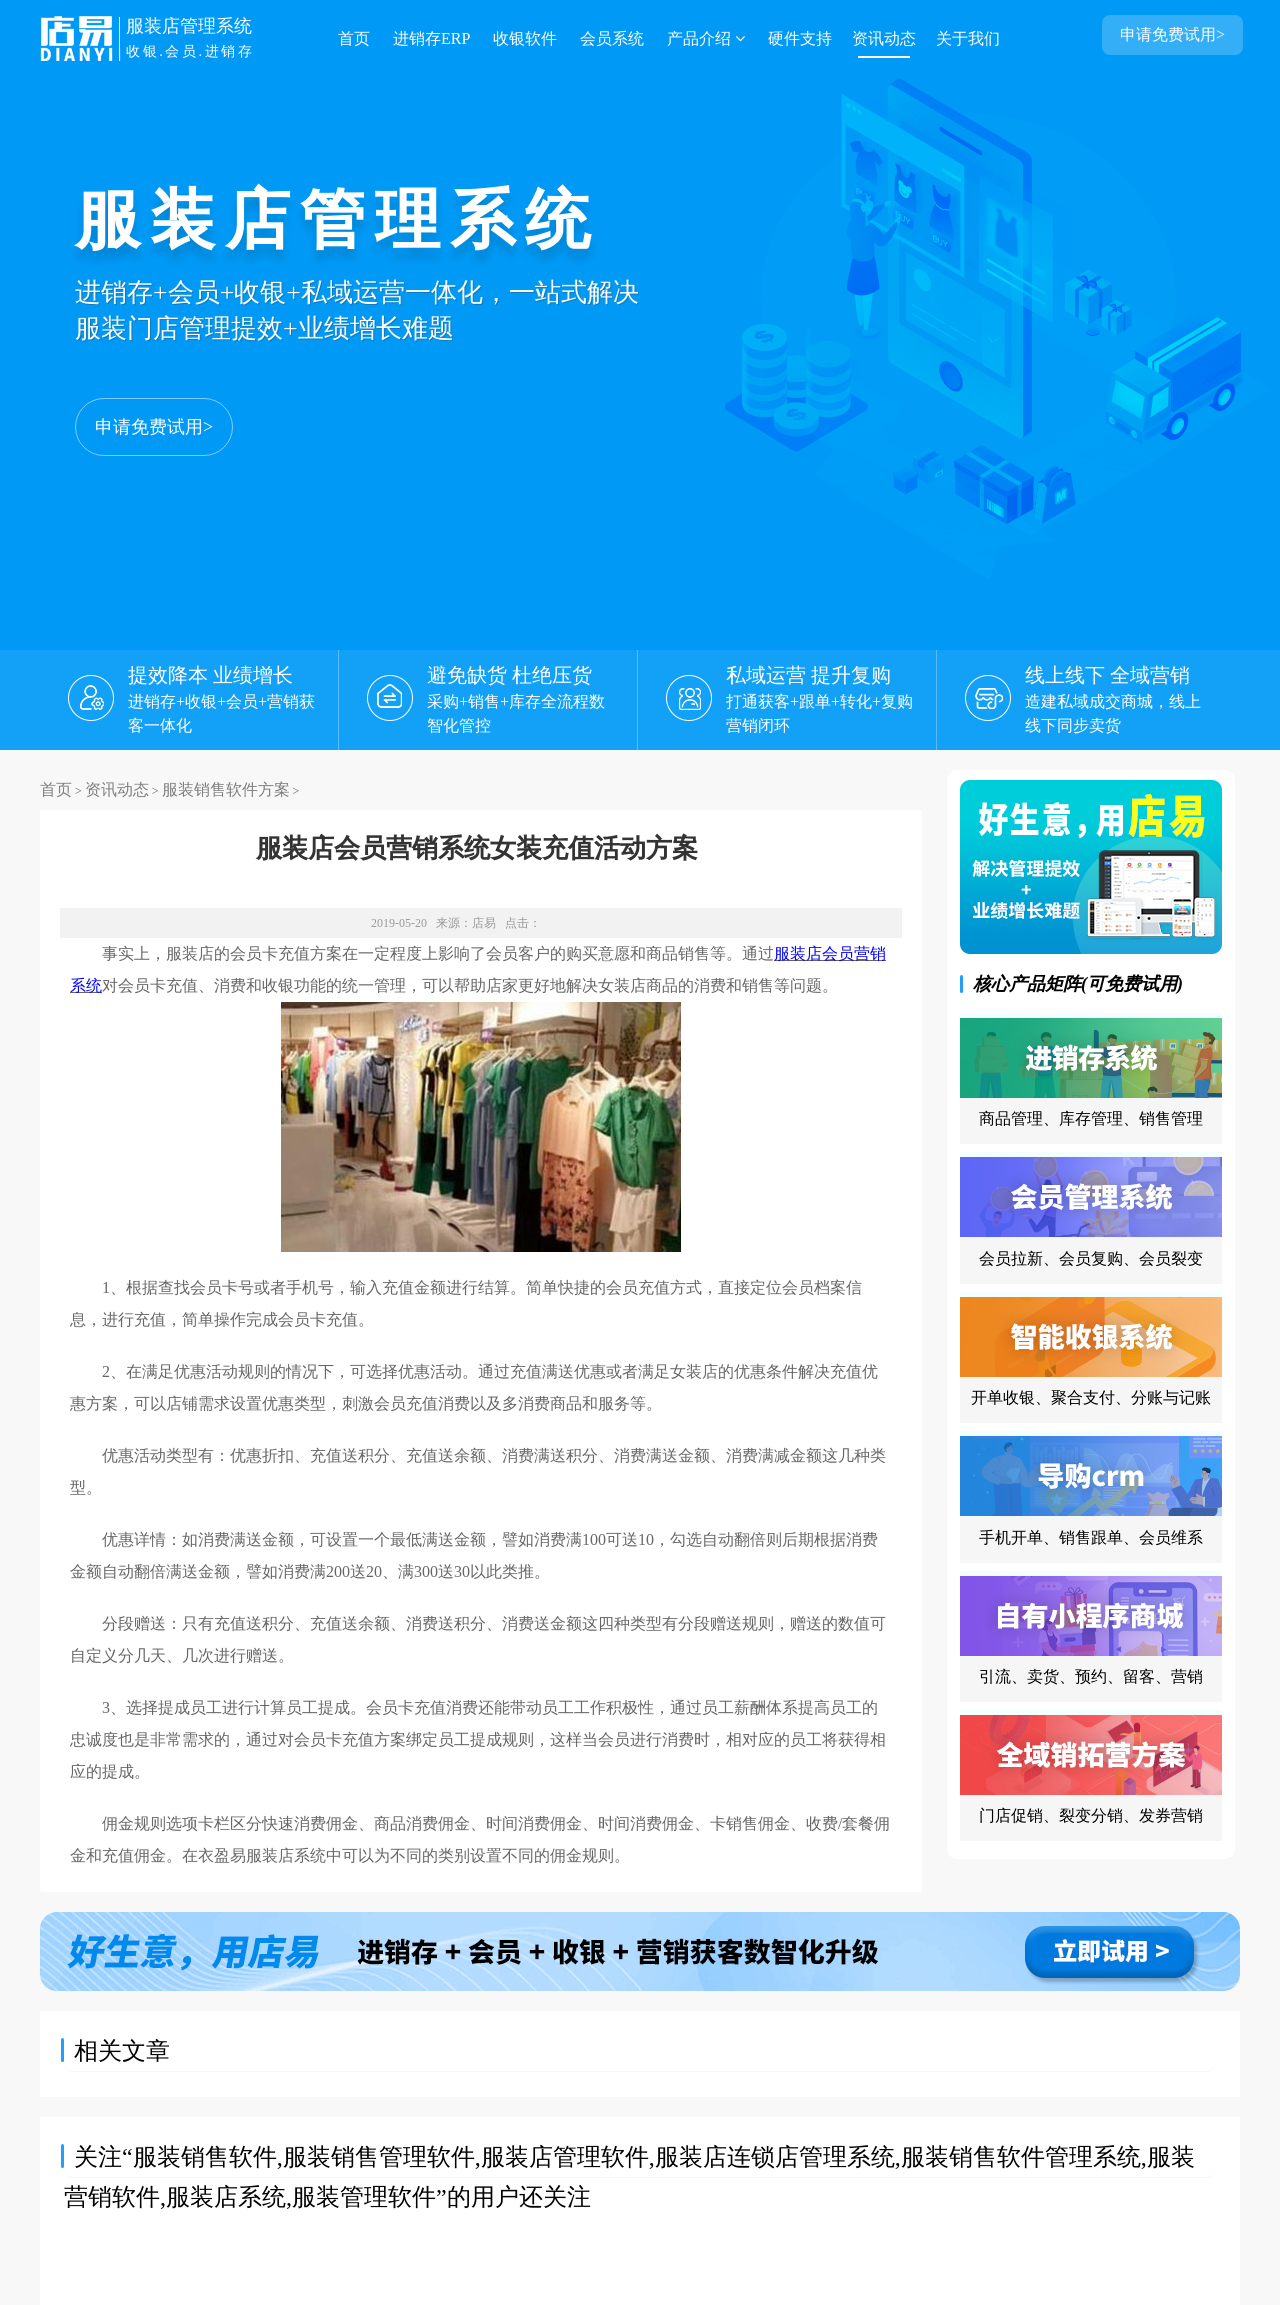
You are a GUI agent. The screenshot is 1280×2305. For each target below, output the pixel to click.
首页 (354, 38)
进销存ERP (431, 38)
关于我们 (968, 38)
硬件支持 (800, 38)
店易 (484, 923)
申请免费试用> (154, 427)
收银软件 (525, 38)
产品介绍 (706, 38)
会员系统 (612, 38)
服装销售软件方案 (226, 789)
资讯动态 (884, 38)
